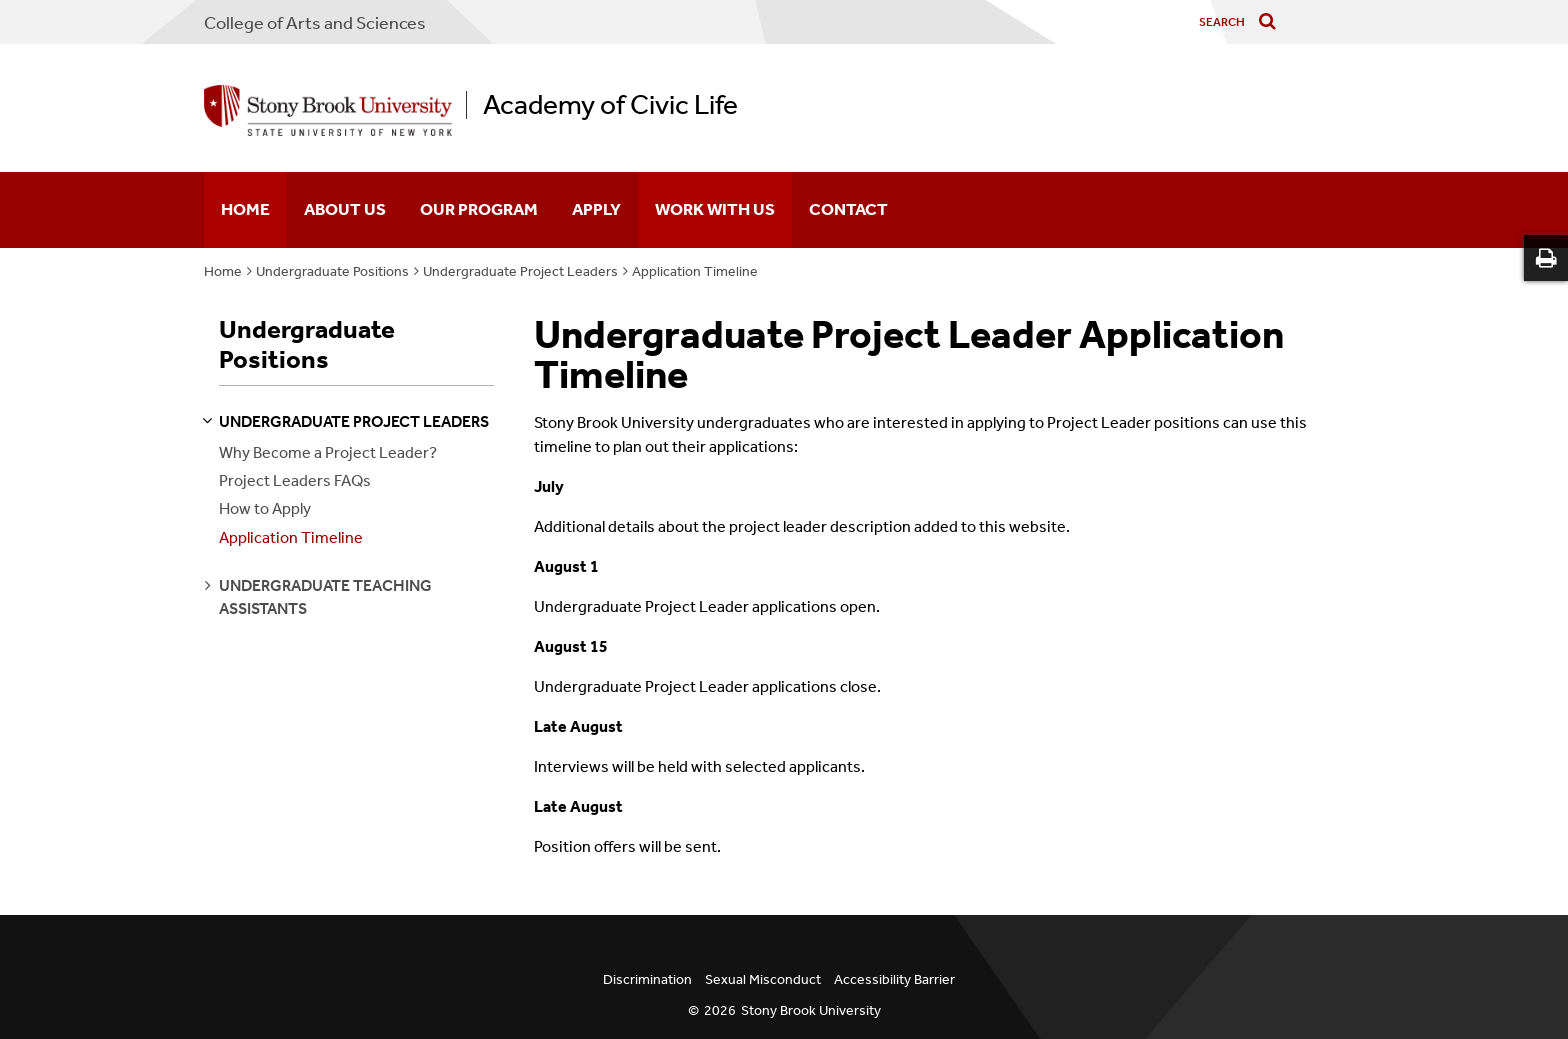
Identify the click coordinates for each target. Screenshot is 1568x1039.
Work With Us (715, 209)
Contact (848, 209)
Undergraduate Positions (332, 271)
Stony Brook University (811, 1010)
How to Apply (265, 508)
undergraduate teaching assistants (325, 596)
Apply (596, 209)
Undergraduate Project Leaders (520, 271)
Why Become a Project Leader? (328, 452)
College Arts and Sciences (315, 23)
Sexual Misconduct (763, 979)
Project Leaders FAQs (295, 480)
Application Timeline (695, 271)
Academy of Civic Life (610, 105)
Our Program (479, 209)
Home (245, 209)
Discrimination (647, 979)
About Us (345, 209)
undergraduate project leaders (354, 421)
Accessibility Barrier (894, 979)
